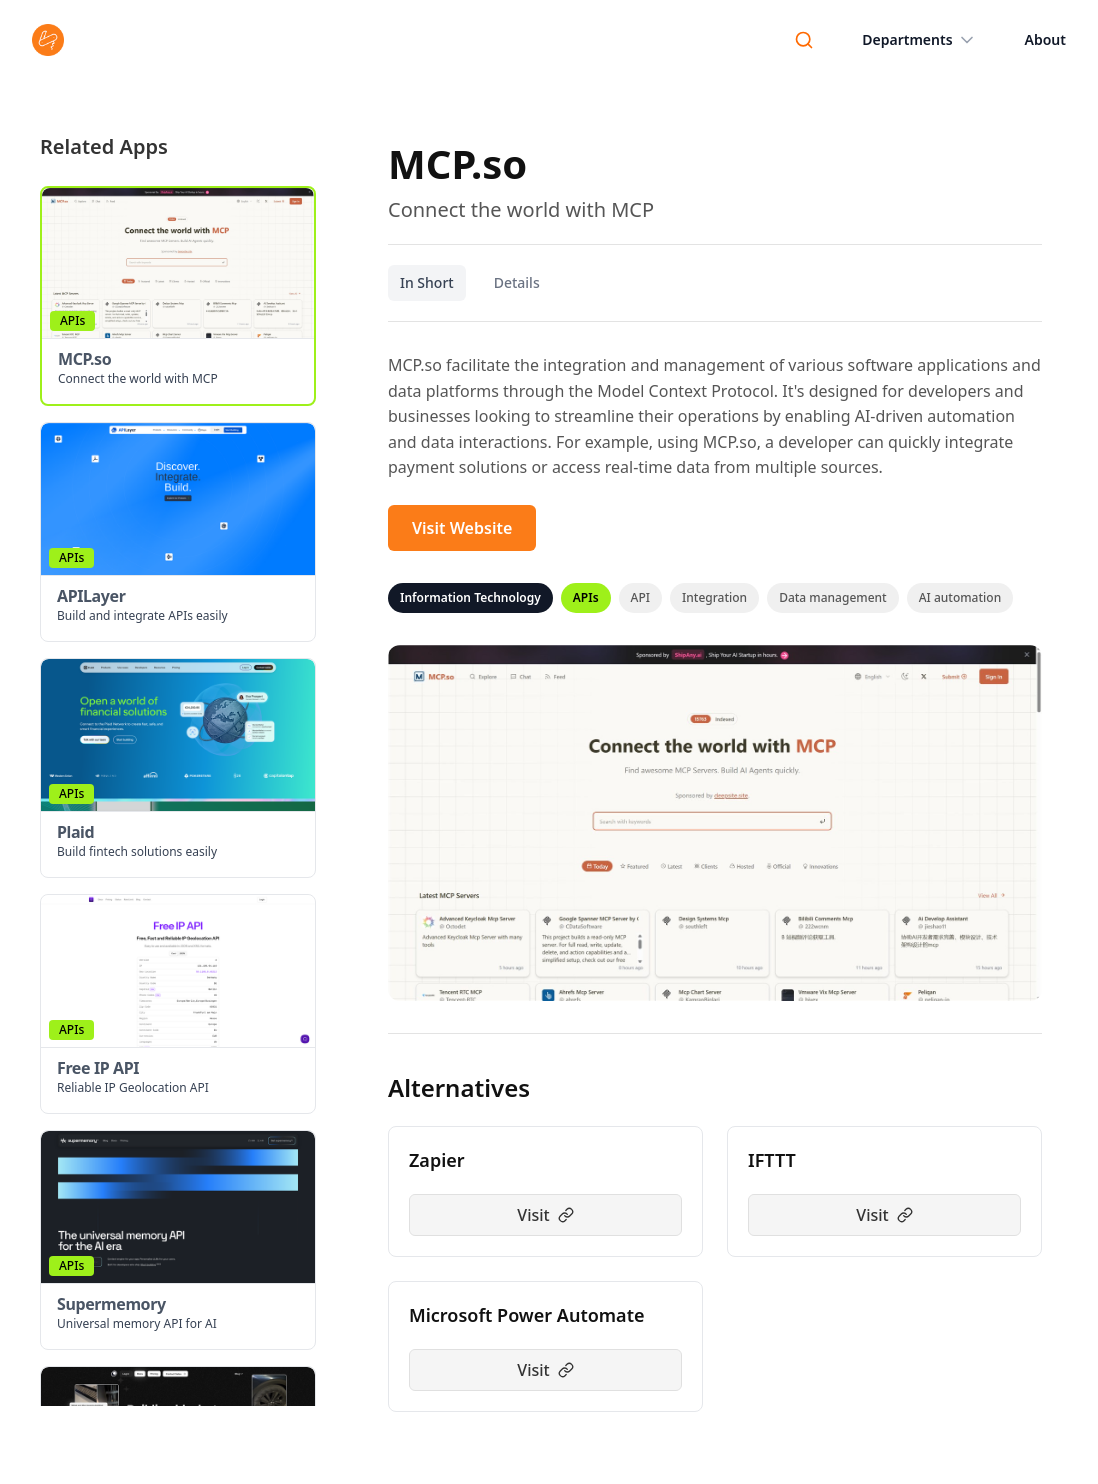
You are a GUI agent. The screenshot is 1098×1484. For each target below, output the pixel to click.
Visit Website (462, 528)
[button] (178, 296)
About (1045, 39)
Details (517, 282)
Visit (545, 1215)
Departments (919, 40)
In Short (427, 282)
